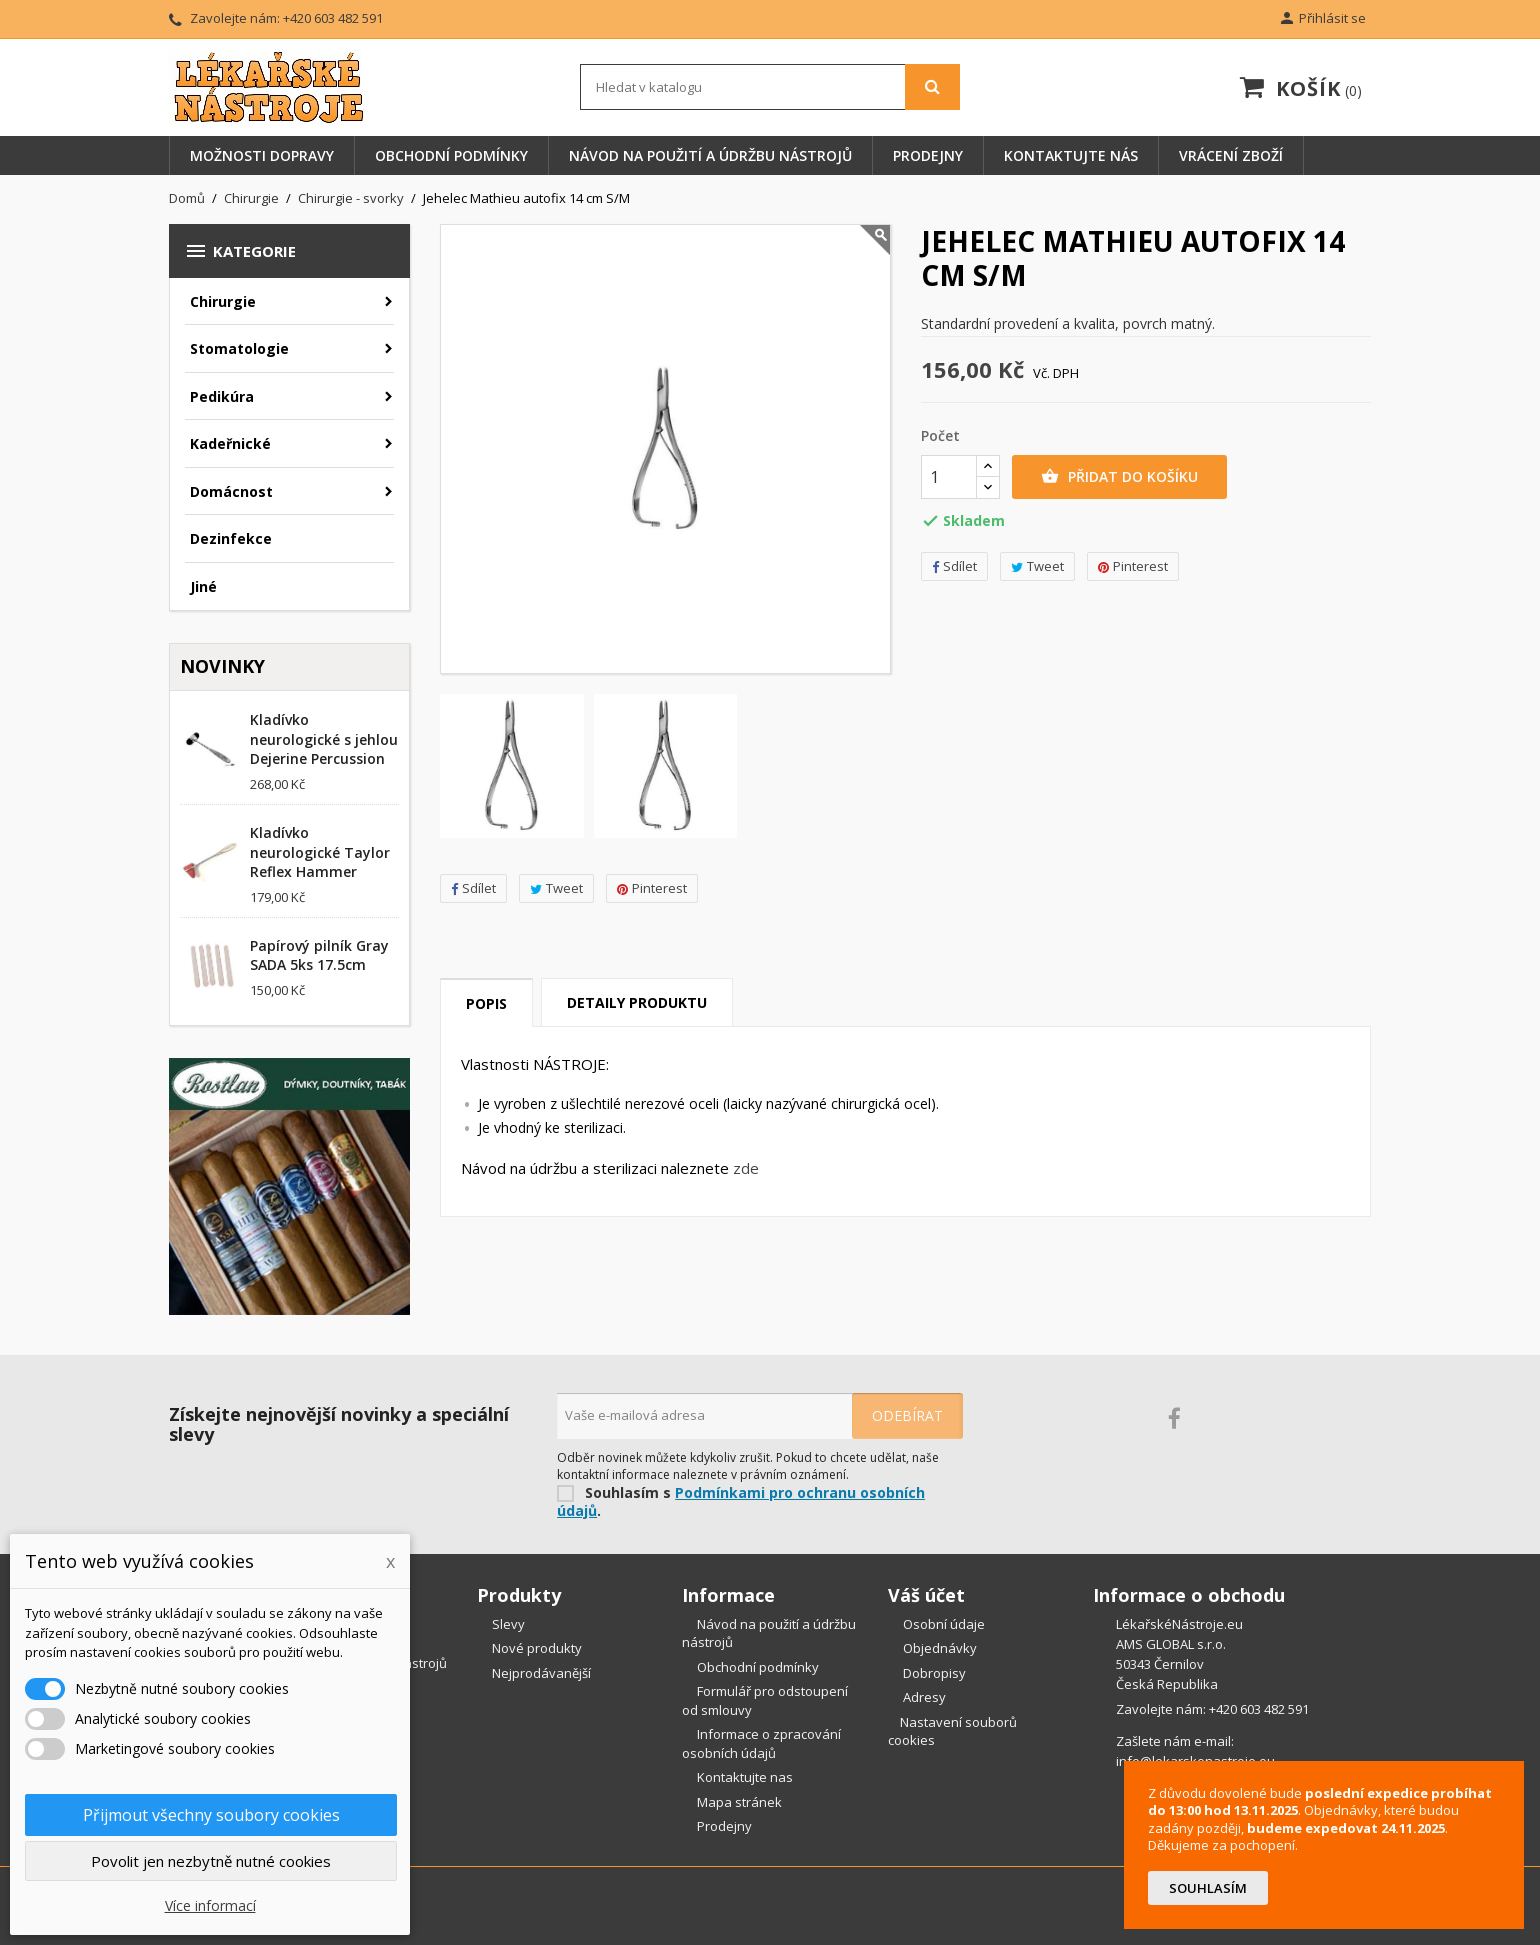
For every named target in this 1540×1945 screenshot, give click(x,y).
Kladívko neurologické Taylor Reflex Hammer (320, 852)
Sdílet (473, 888)
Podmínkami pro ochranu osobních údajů (741, 1502)
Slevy (507, 1624)
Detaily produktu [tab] (637, 1002)
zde (746, 1168)
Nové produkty (535, 1648)
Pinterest (652, 888)
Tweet (556, 888)
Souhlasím (1208, 1888)
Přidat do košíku (1119, 477)
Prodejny (928, 155)
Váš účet (926, 1595)
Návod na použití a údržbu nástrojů (710, 155)
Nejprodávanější (540, 1673)
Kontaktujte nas (743, 1777)
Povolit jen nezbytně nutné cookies (211, 1861)
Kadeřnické (230, 443)
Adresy (923, 1697)
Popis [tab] (486, 1003)
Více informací (210, 1905)
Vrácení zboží (1231, 155)
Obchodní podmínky (451, 155)
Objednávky (938, 1648)
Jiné (203, 586)
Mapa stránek (738, 1802)
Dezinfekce (231, 538)
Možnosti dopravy (262, 155)
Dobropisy (933, 1673)
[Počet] (949, 477)
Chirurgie (223, 301)
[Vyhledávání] (770, 87)
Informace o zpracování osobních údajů (761, 1743)
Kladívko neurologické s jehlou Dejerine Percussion (324, 739)
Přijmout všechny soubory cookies (211, 1815)
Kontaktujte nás (1071, 155)
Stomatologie (239, 348)
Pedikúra (222, 396)
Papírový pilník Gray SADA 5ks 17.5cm (319, 955)
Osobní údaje (942, 1624)
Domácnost (231, 491)
